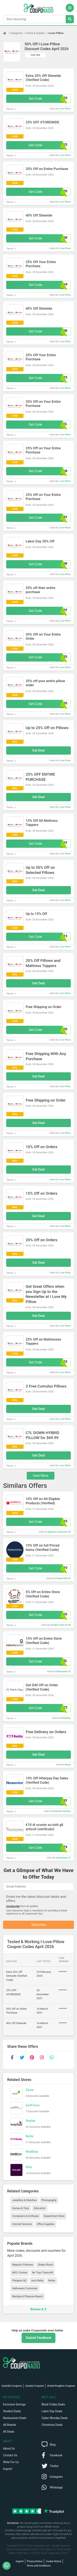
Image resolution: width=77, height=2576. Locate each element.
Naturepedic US (63, 1671)
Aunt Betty (37, 2280)
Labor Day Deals (52, 2411)
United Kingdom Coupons (61, 2385)
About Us (9, 2448)
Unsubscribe (13, 1906)
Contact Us (10, 2455)
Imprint (7, 2469)
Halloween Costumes (24, 2288)
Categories (16, 33)
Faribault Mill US (63, 1578)
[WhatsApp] (8, 2566)
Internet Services (22, 2224)
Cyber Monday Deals (55, 2418)
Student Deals (12, 2411)
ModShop (32, 2151)
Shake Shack (45, 2264)
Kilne (29, 2167)
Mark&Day (66, 1718)
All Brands (9, 2424)
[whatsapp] (51, 2057)
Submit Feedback (38, 2338)
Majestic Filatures (22, 2264)
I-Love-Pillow (55, 33)
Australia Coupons (12, 2385)
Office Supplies (45, 2224)
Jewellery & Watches (24, 2200)
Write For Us (11, 2462)
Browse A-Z (38, 2309)
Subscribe (38, 1925)
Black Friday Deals (53, 2404)
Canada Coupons (34, 2385)
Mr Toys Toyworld (42, 2272)
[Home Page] (6, 33)
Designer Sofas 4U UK (61, 1625)
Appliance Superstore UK (59, 1532)
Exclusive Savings (14, 2404)
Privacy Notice (35, 2561)
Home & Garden (35, 33)
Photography (48, 2200)
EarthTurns (33, 2105)
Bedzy (68, 1764)
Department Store (54, 2216)
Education (40, 2208)
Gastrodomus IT (63, 1858)
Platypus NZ (19, 2280)
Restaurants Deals (14, 2418)
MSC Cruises (19, 2272)
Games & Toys (20, 2208)
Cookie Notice (53, 2561)
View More (40, 1476)
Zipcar (30, 2089)
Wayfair (30, 2120)
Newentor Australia (62, 1811)
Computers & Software (25, 2216)
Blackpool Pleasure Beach (27, 2296)
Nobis (51, 2280)
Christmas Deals (52, 2424)
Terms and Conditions (38, 2565)
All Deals (8, 2431)
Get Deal (38, 750)
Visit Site (35, 55)
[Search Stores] (70, 19)
